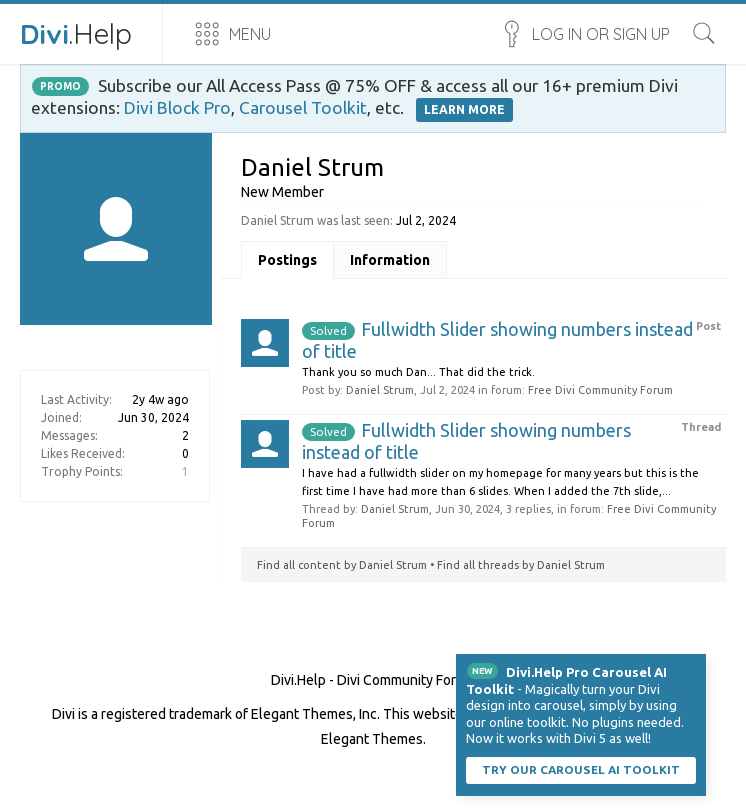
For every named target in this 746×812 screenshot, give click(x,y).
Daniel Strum (380, 390)
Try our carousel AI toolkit (581, 769)
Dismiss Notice (693, 667)
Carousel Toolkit (303, 107)
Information (390, 260)
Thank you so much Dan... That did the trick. (418, 372)
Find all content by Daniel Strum (342, 565)
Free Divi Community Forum (600, 390)
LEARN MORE (464, 109)
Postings (287, 260)
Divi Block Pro (177, 107)
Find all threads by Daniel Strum (521, 565)
